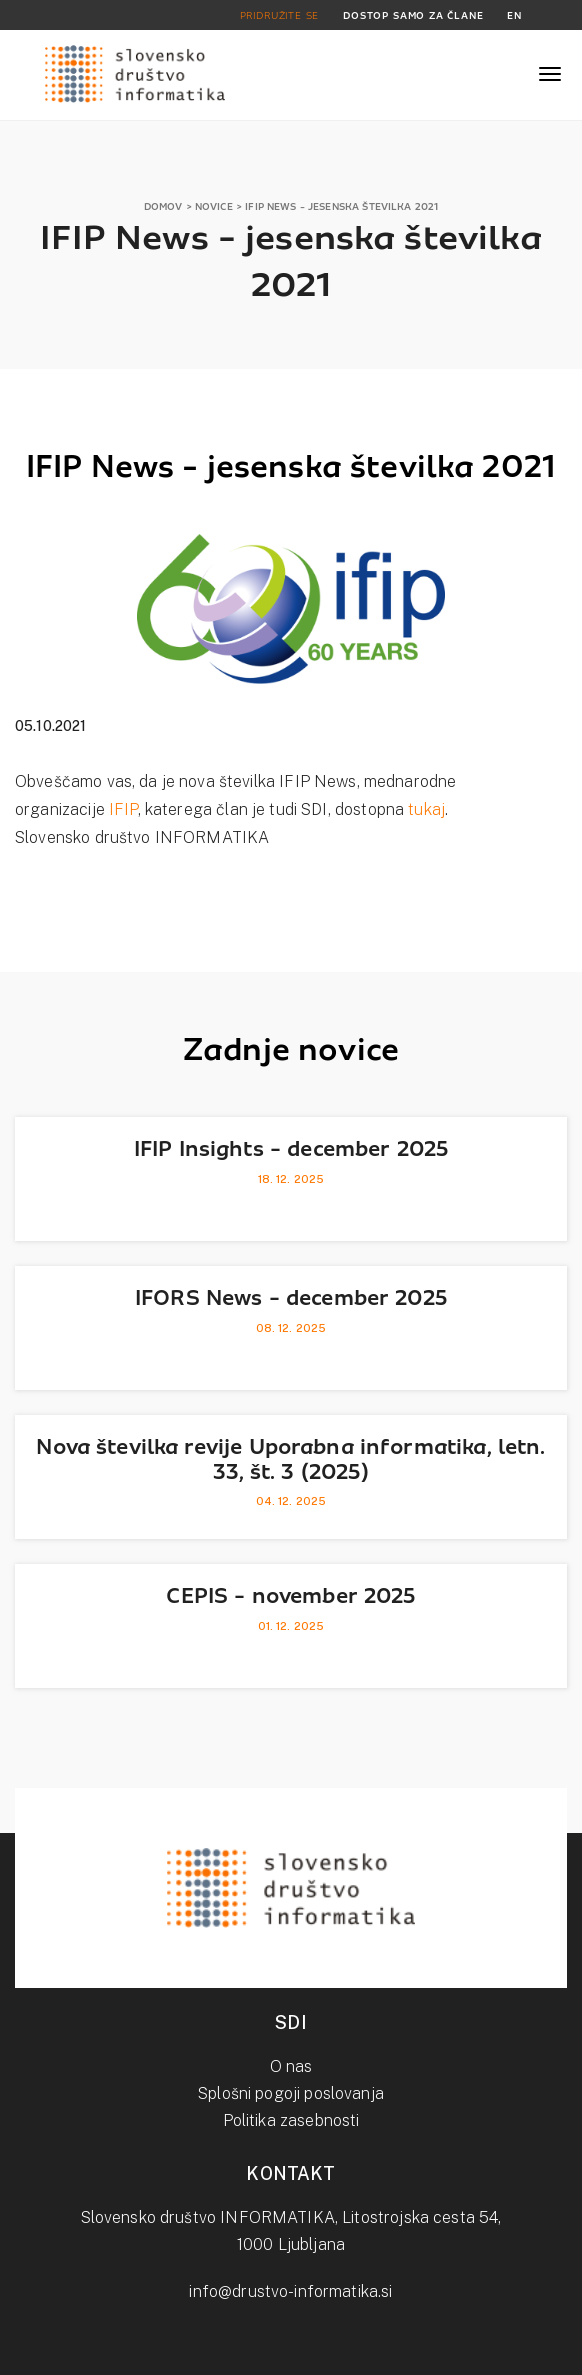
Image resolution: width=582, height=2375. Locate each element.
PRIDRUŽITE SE (280, 15)
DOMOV (163, 206)
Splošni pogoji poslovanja (291, 2093)
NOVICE (214, 206)
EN (514, 15)
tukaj (426, 809)
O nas (291, 2066)
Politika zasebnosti (291, 2120)
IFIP (123, 809)
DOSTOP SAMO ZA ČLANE (413, 15)
